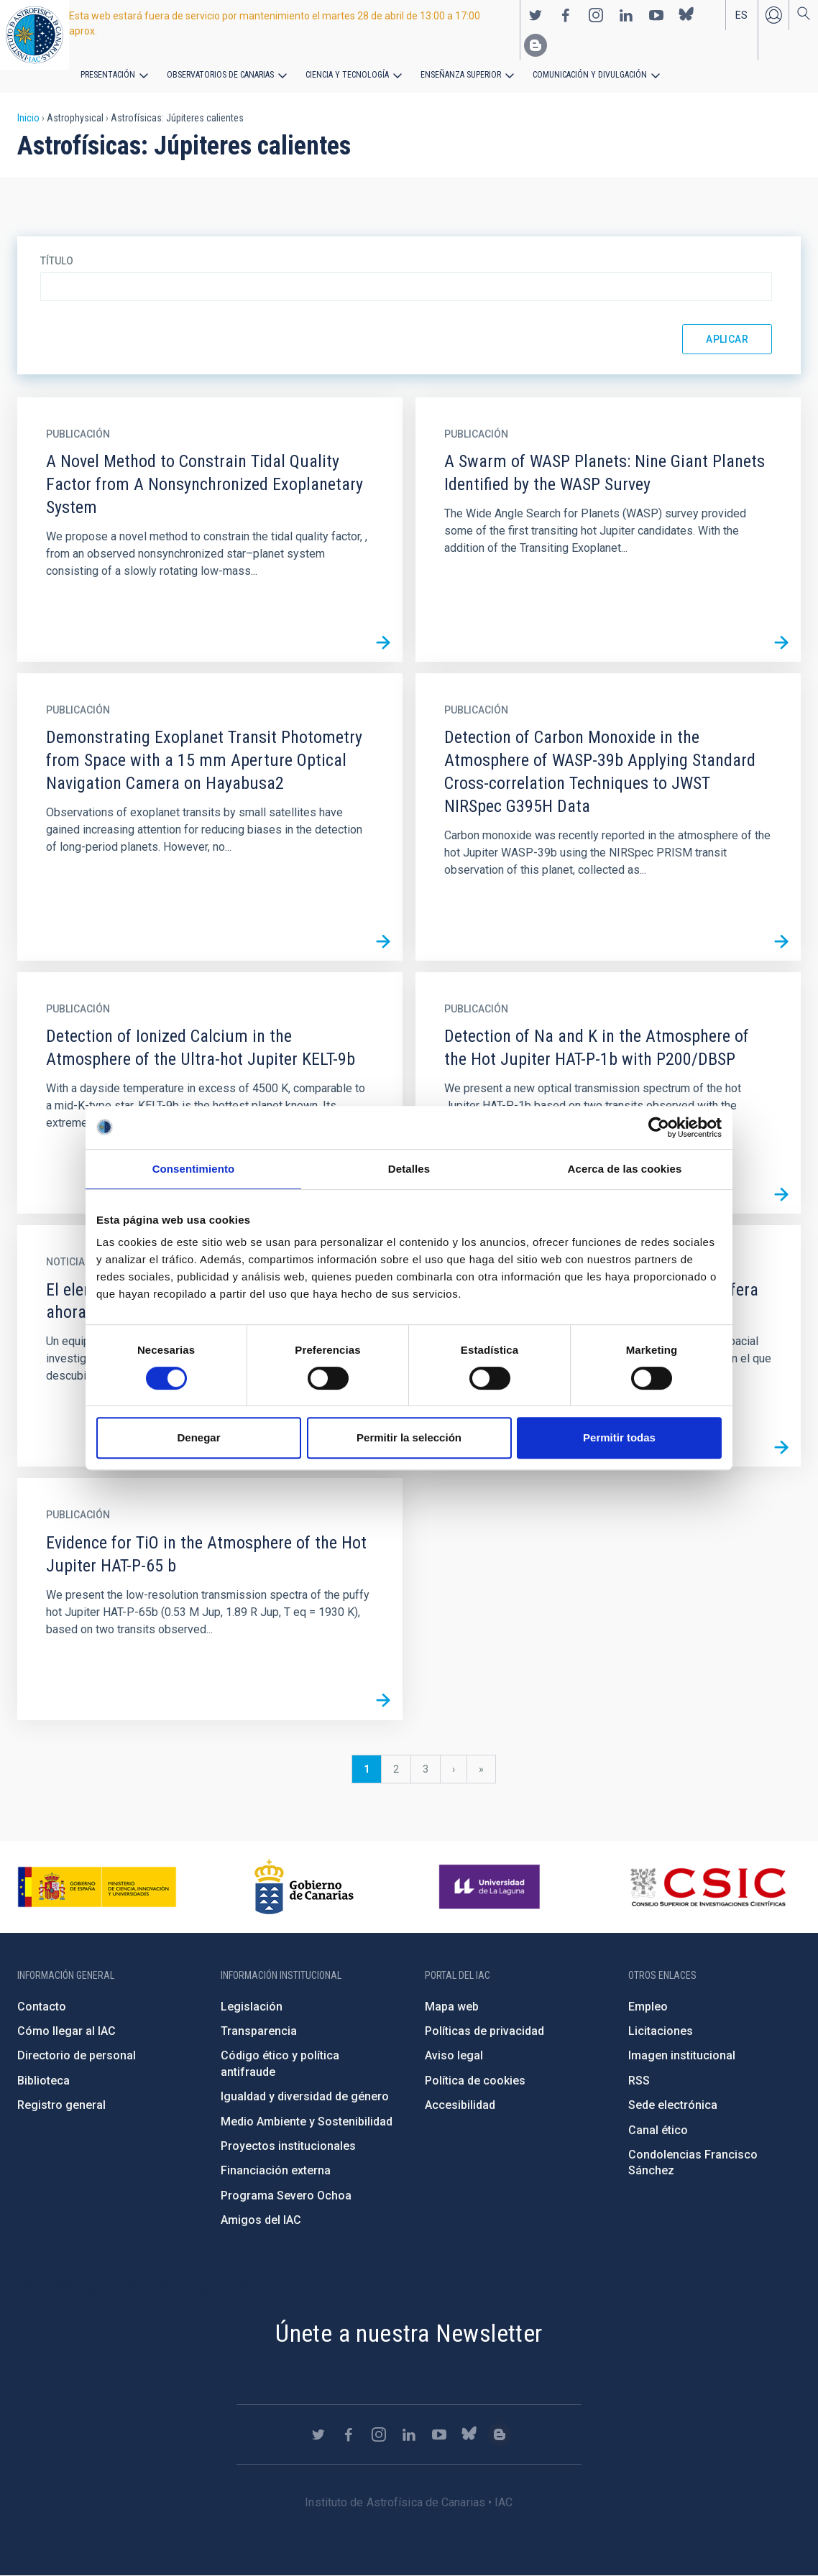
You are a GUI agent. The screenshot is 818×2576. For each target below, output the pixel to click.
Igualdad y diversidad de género (305, 2096)
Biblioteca (43, 2080)
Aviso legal (454, 2055)
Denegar (198, 1437)
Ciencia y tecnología (347, 75)
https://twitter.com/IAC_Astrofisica (535, 15)
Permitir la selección (409, 1437)
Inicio (28, 118)
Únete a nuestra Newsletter (408, 2333)
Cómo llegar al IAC (66, 2031)
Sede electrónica (672, 2105)
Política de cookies (475, 2080)
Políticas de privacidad (484, 2031)
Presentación (108, 75)
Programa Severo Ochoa (286, 2195)
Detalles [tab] (409, 1169)
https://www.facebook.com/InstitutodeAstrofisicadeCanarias (566, 15)
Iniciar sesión (773, 15)
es (741, 15)
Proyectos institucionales (288, 2146)
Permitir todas (619, 1437)
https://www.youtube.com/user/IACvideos (656, 15)
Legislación (251, 2006)
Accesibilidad (460, 2105)
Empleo (648, 2006)
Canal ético (658, 2130)
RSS (639, 2080)
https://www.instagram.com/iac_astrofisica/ (596, 15)
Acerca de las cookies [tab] (625, 1169)
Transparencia (259, 2031)
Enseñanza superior (461, 75)
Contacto (41, 2006)
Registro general (61, 2105)
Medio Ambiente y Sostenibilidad (306, 2121)
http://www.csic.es (707, 1887)
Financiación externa (276, 2170)
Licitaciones (660, 2031)
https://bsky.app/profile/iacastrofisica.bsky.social (686, 15)
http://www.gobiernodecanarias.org (304, 1887)
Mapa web (452, 2006)
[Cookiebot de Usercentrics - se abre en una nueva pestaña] (659, 1127)
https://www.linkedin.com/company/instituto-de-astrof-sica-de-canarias (626, 15)
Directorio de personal (76, 2055)
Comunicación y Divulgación (590, 75)
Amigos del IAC (261, 2220)
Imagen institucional (681, 2055)
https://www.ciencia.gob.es (97, 1887)
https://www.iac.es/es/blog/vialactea (535, 45)
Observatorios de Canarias (220, 75)
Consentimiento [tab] (193, 1169)
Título (56, 261)
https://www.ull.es (491, 1887)
